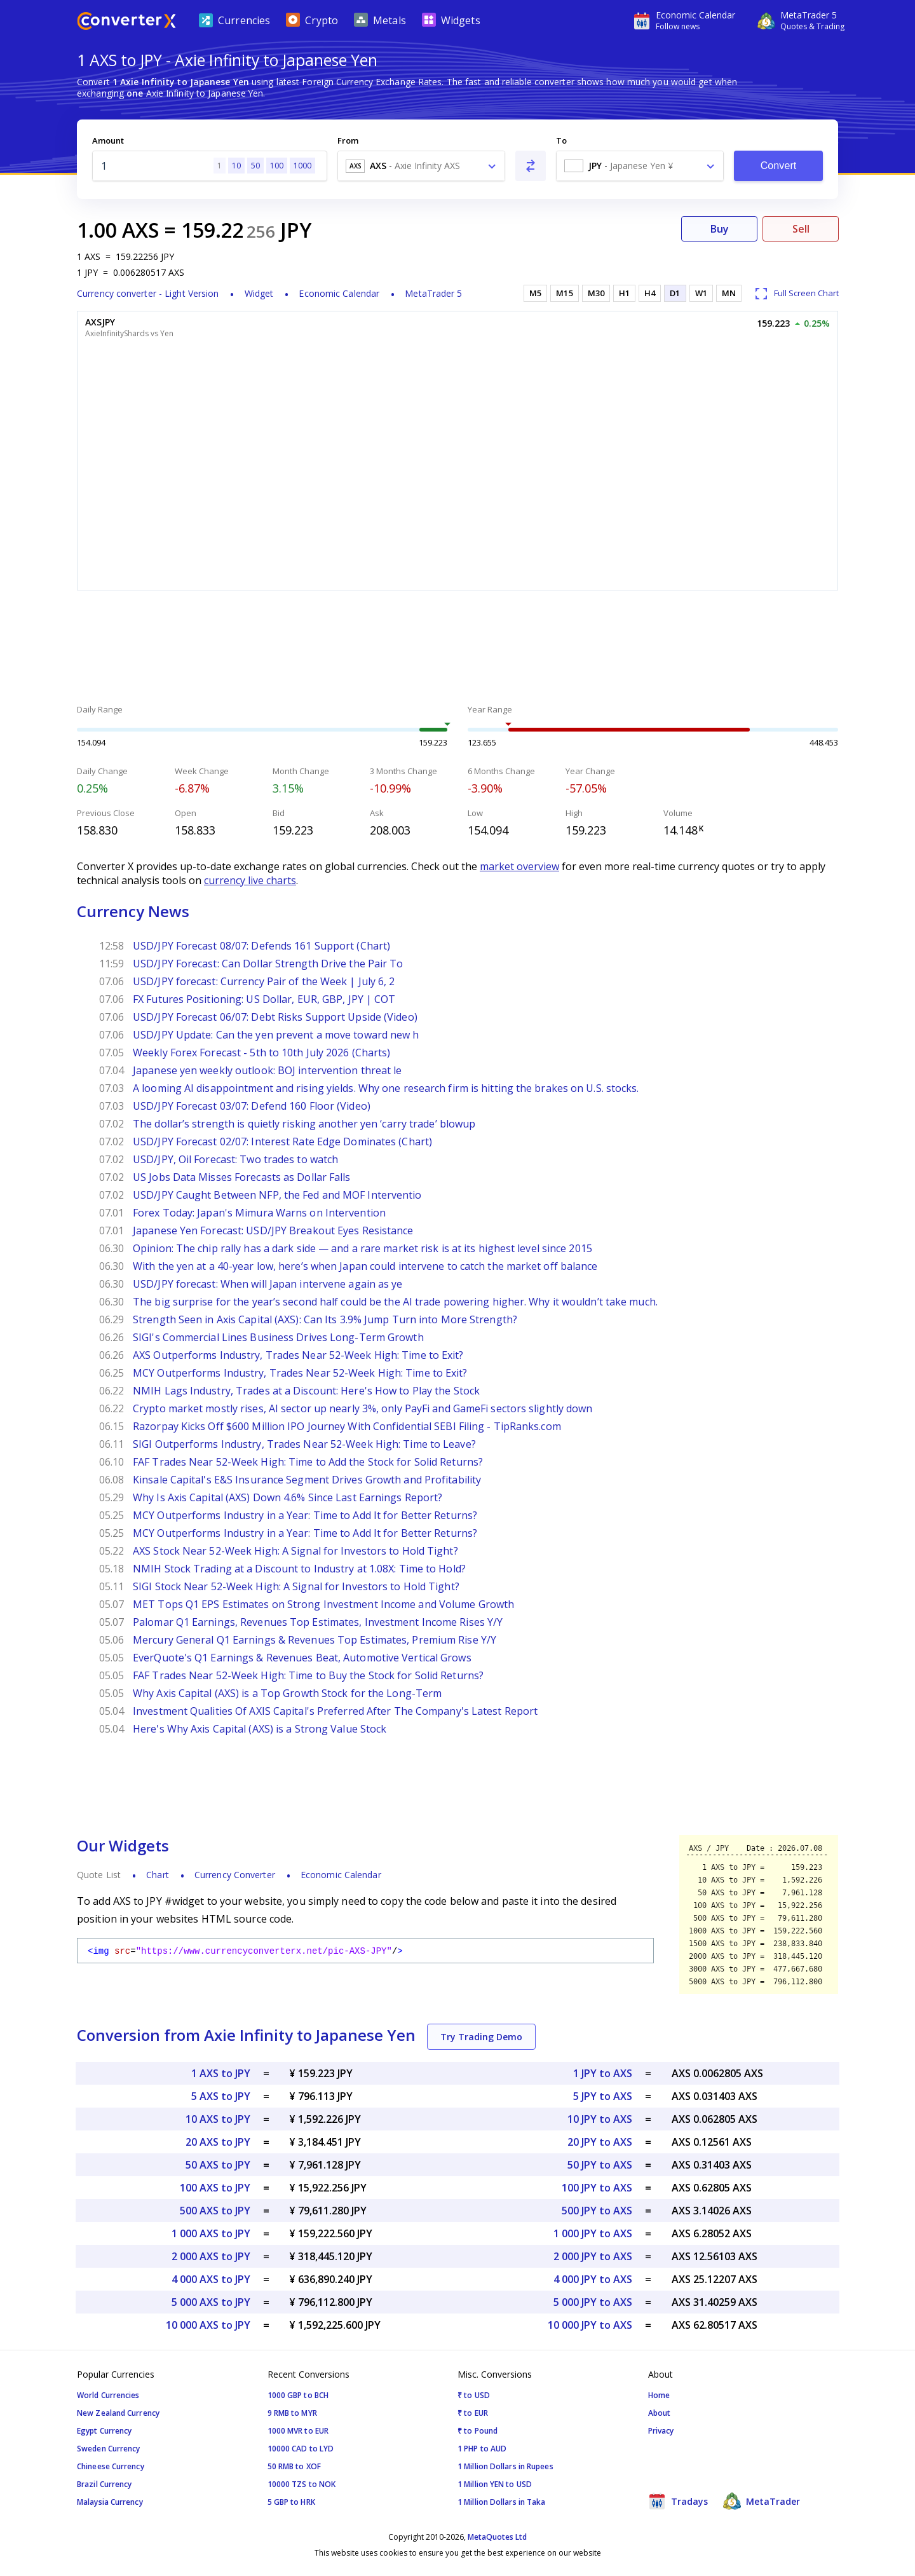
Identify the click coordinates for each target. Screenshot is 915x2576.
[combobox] (421, 166)
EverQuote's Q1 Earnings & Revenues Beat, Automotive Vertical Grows (302, 1658)
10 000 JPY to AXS (590, 2325)
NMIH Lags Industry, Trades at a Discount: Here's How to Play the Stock (306, 1391)
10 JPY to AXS (599, 2119)
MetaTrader (761, 2501)
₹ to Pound (478, 2430)
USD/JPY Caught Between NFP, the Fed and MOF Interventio (277, 1195)
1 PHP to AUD (482, 2448)
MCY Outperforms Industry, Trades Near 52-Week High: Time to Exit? (300, 1373)
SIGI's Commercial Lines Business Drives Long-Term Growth (278, 1337)
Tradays (678, 2501)
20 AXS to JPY (218, 2142)
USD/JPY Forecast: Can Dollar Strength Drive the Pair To (268, 964)
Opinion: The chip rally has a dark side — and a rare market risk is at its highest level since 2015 (362, 1248)
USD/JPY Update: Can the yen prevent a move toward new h (276, 1035)
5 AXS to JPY (220, 2096)
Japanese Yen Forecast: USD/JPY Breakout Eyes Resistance (273, 1230)
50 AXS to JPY (218, 2165)
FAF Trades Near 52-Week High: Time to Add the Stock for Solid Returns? (308, 1462)
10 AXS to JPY (218, 2119)
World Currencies (108, 2395)
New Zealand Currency (118, 2413)
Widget (259, 293)
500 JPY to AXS (597, 2211)
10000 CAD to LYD (301, 2448)
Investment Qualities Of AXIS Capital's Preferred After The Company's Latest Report (335, 1711)
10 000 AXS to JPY (208, 2325)
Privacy (661, 2430)
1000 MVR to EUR (298, 2430)
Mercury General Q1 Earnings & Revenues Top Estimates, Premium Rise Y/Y (314, 1640)
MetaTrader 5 (433, 293)
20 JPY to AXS (599, 2142)
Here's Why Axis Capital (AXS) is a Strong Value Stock (259, 1729)
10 (236, 165)
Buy (719, 229)
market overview (519, 866)
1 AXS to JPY (220, 2073)
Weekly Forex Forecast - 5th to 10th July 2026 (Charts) (261, 1053)
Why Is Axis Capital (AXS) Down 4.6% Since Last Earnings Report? (287, 1497)
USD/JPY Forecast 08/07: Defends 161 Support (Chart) (261, 946)
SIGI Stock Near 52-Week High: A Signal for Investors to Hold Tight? (296, 1586)
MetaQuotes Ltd (497, 2537)
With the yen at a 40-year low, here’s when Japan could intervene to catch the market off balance (365, 1266)
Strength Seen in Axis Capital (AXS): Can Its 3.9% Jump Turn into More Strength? (325, 1319)
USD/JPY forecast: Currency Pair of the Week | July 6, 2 (264, 981)
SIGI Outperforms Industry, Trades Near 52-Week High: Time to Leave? (304, 1444)
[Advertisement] (457, 649)
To (561, 140)
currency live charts (250, 880)
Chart (157, 1875)
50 (255, 165)
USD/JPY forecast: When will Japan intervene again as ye (268, 1284)
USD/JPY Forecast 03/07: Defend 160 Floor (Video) (251, 1106)
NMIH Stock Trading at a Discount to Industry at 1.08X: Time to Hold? (299, 1569)
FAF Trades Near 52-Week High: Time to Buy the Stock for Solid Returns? (308, 1675)
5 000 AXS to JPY (211, 2302)
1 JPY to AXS (602, 2073)
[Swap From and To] (530, 166)
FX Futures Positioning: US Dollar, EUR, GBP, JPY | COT (264, 999)
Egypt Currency (104, 2430)
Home (659, 2395)
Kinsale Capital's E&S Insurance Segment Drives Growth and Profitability (307, 1480)
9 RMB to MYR (292, 2413)
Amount (108, 140)
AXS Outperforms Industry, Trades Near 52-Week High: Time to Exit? (298, 1355)
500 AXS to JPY (215, 2211)
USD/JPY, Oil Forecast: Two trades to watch (235, 1159)
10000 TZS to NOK (302, 2484)
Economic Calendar (339, 293)
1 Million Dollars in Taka (502, 2502)
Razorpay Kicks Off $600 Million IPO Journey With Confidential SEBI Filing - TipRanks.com (347, 1426)
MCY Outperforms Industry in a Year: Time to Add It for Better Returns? (305, 1515)
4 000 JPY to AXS (592, 2279)
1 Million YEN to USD (495, 2484)
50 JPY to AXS (599, 2165)
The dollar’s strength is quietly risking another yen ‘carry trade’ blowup (304, 1124)
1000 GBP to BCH (298, 2395)
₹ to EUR (473, 2413)
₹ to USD (474, 2395)
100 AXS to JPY (215, 2188)
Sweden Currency (108, 2448)
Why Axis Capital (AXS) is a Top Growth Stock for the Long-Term (287, 1693)
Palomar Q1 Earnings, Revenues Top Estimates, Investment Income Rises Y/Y (318, 1622)
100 (276, 165)
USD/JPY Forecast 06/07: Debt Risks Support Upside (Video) (275, 1017)
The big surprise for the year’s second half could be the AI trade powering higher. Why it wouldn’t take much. (395, 1302)
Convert (779, 165)
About (659, 2413)
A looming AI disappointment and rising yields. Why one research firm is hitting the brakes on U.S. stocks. (386, 1088)
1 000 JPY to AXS (592, 2233)
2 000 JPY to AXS (592, 2256)
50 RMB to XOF (294, 2466)
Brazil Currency (104, 2484)
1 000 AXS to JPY (211, 2233)
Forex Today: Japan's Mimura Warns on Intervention (259, 1213)
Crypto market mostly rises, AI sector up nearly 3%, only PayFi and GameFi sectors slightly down (363, 1408)
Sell (801, 229)
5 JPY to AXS (602, 2096)
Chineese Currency (110, 2466)
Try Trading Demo (481, 2037)
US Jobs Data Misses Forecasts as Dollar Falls (242, 1177)
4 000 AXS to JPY (211, 2279)
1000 (302, 165)
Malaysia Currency (110, 2502)
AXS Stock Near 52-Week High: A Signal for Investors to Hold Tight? (295, 1551)
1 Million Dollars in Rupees (505, 2466)
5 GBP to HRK (291, 2502)
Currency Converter (234, 1875)
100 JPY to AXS (597, 2188)
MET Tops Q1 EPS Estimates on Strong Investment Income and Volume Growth (323, 1604)
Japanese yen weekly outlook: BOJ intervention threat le (267, 1070)
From (347, 140)
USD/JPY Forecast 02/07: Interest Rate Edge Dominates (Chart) (282, 1141)
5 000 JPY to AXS (592, 2302)
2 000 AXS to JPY (211, 2256)
